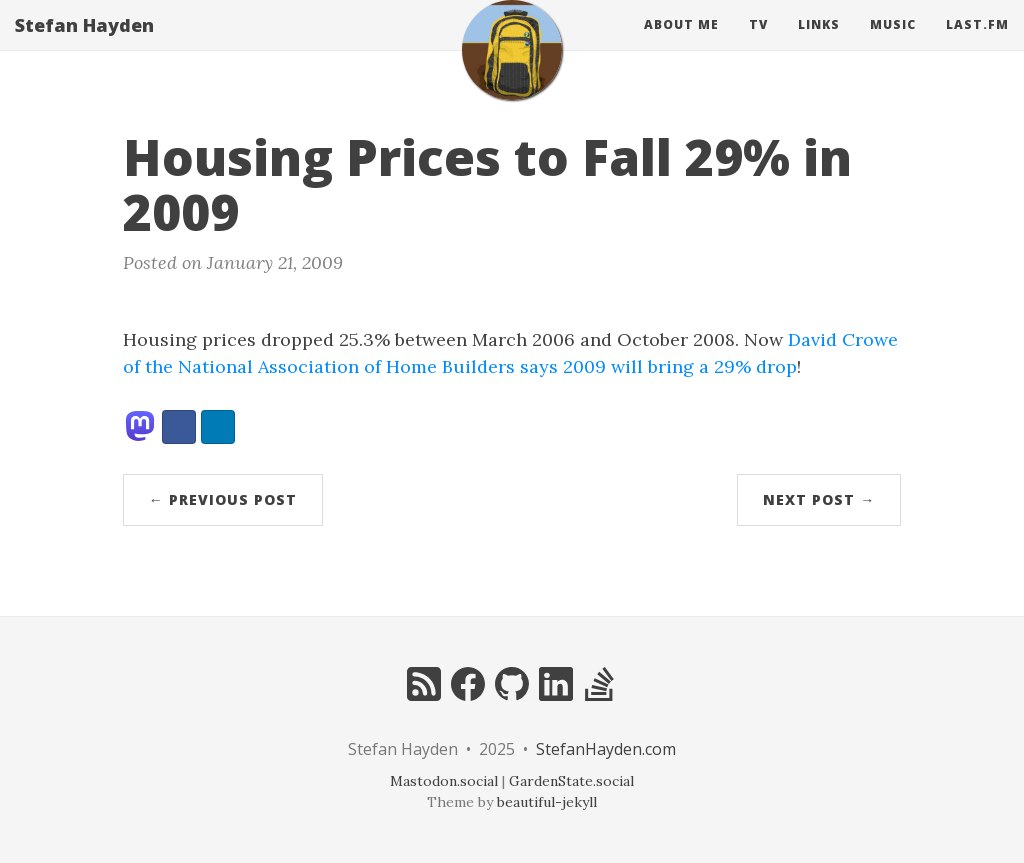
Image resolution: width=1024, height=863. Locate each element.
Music (893, 44)
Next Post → (819, 499)
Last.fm (977, 44)
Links (819, 44)
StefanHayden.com (606, 749)
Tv (758, 44)
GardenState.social (571, 781)
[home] (512, 70)
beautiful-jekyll (547, 802)
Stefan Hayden (84, 45)
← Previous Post (223, 499)
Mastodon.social (444, 781)
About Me (681, 44)
